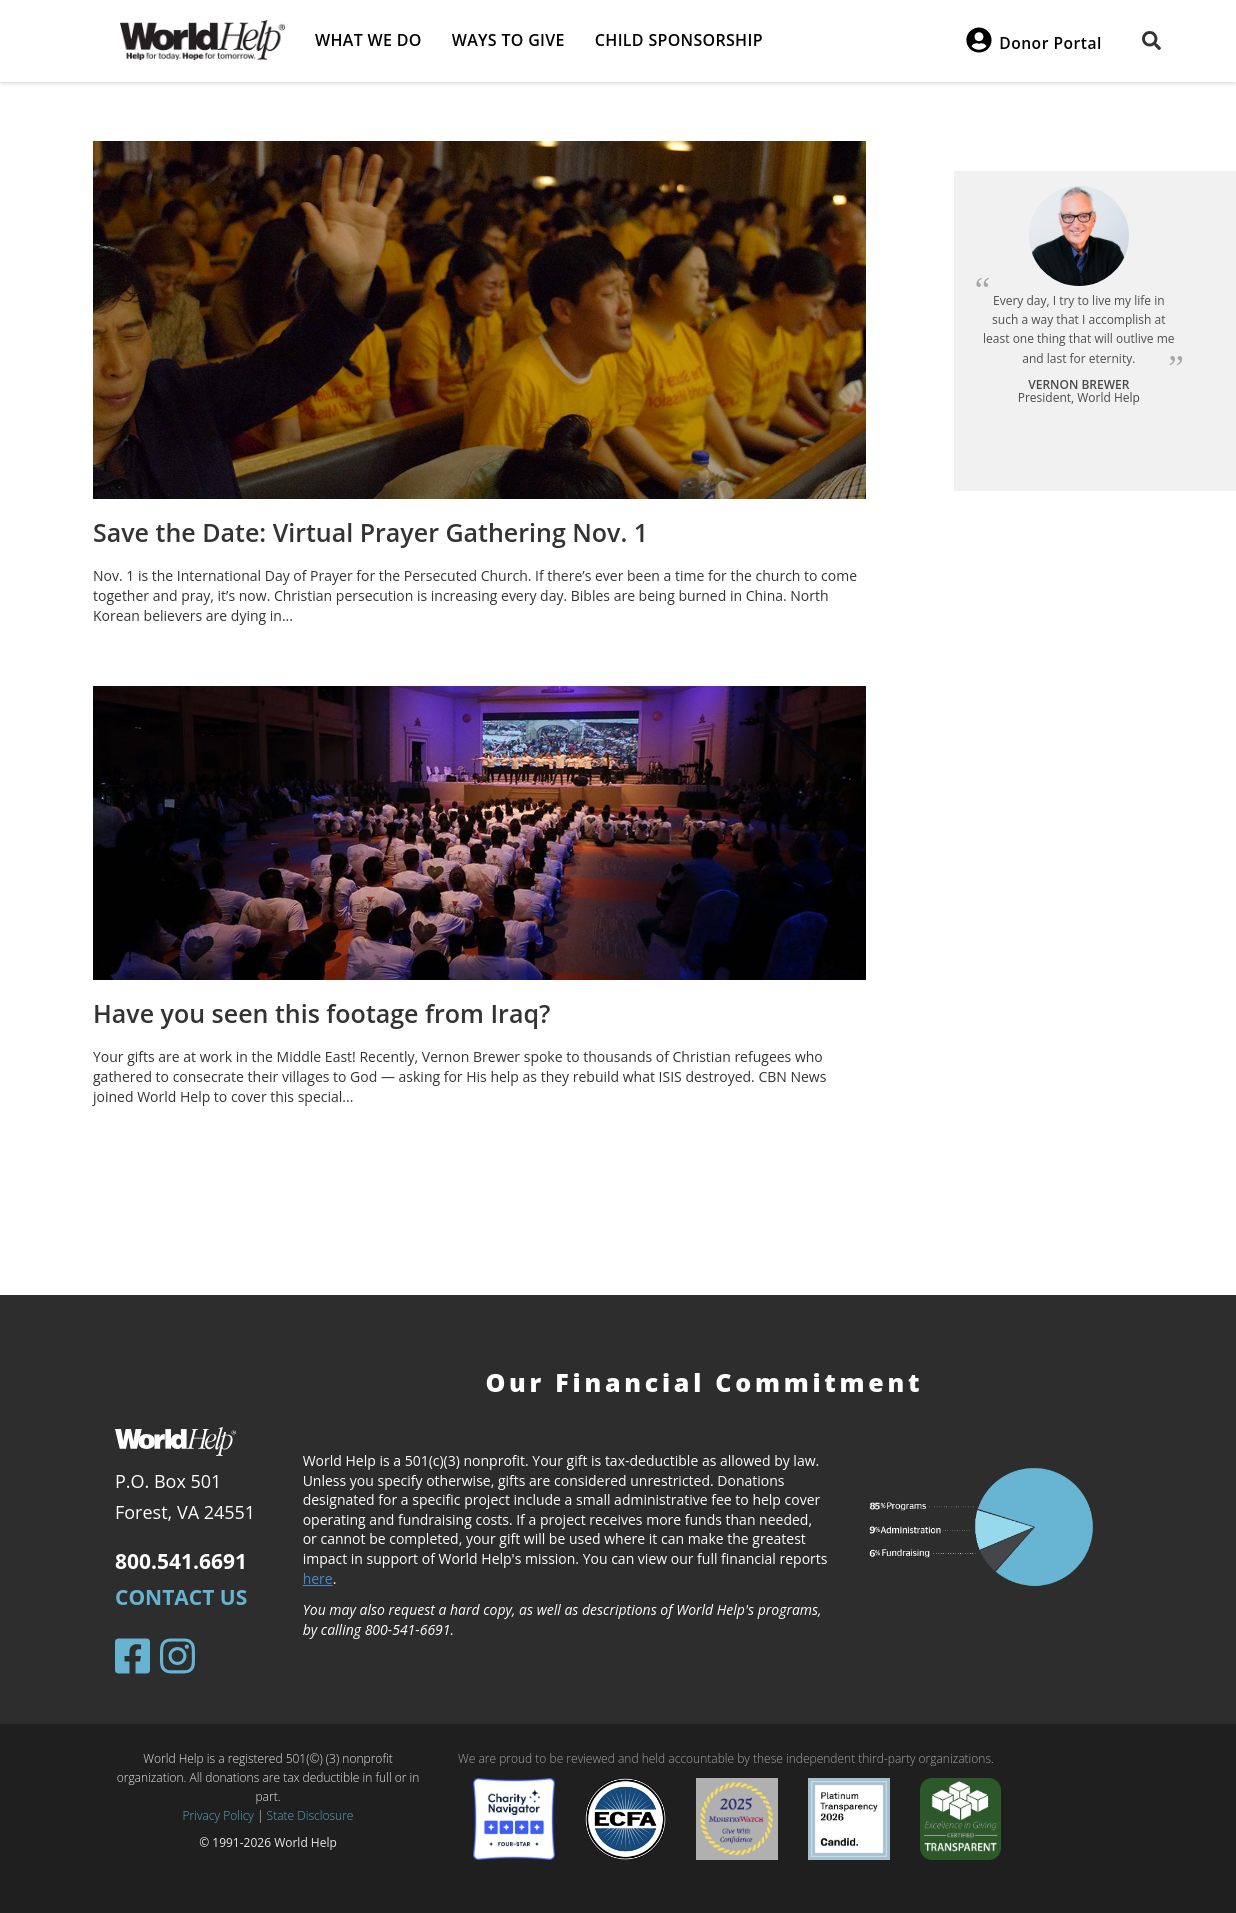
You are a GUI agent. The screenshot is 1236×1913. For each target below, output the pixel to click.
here (318, 1578)
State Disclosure (310, 1815)
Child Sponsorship (679, 40)
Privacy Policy (218, 1815)
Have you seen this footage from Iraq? (321, 1013)
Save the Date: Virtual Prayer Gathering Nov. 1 (370, 532)
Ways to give (508, 40)
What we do (368, 40)
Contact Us (181, 1597)
